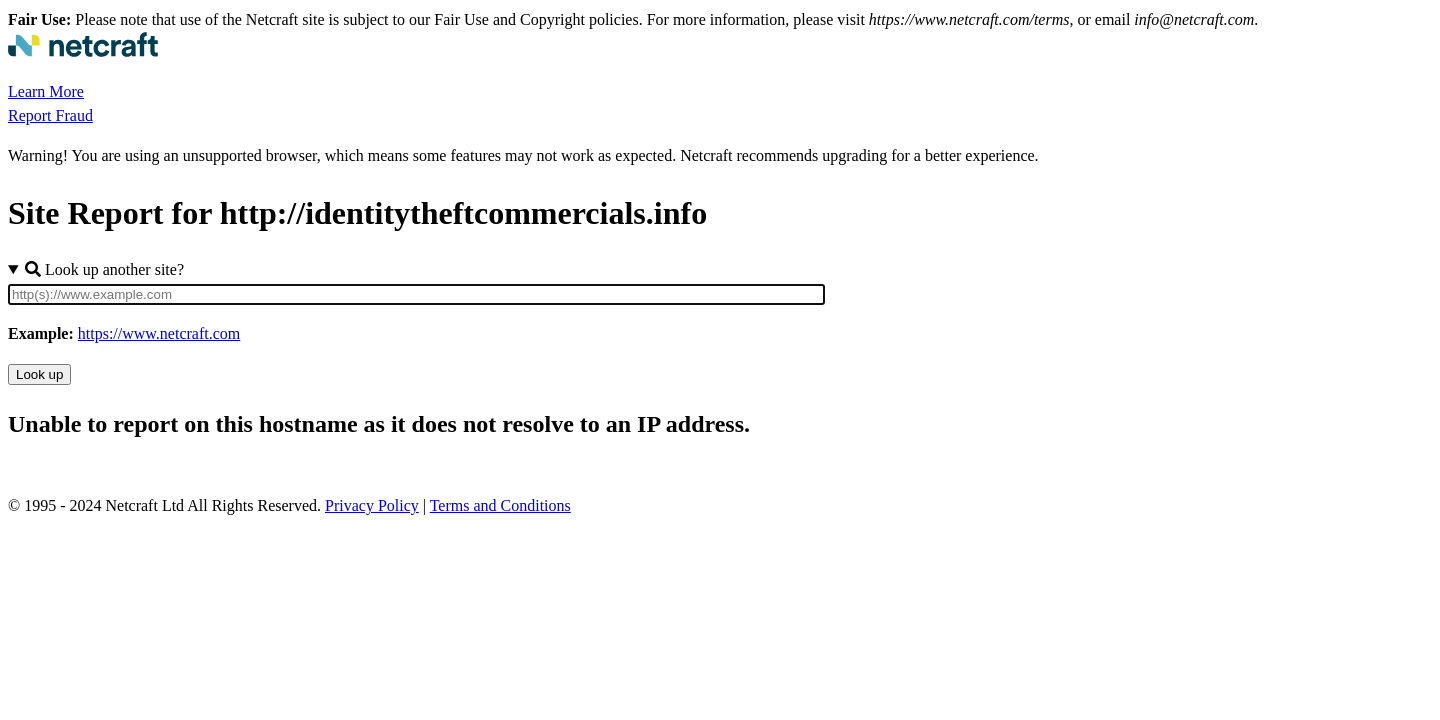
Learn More (46, 91)
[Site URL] (416, 294)
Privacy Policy (372, 505)
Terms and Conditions (500, 505)
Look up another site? (104, 269)
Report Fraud (50, 115)
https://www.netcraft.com (159, 333)
